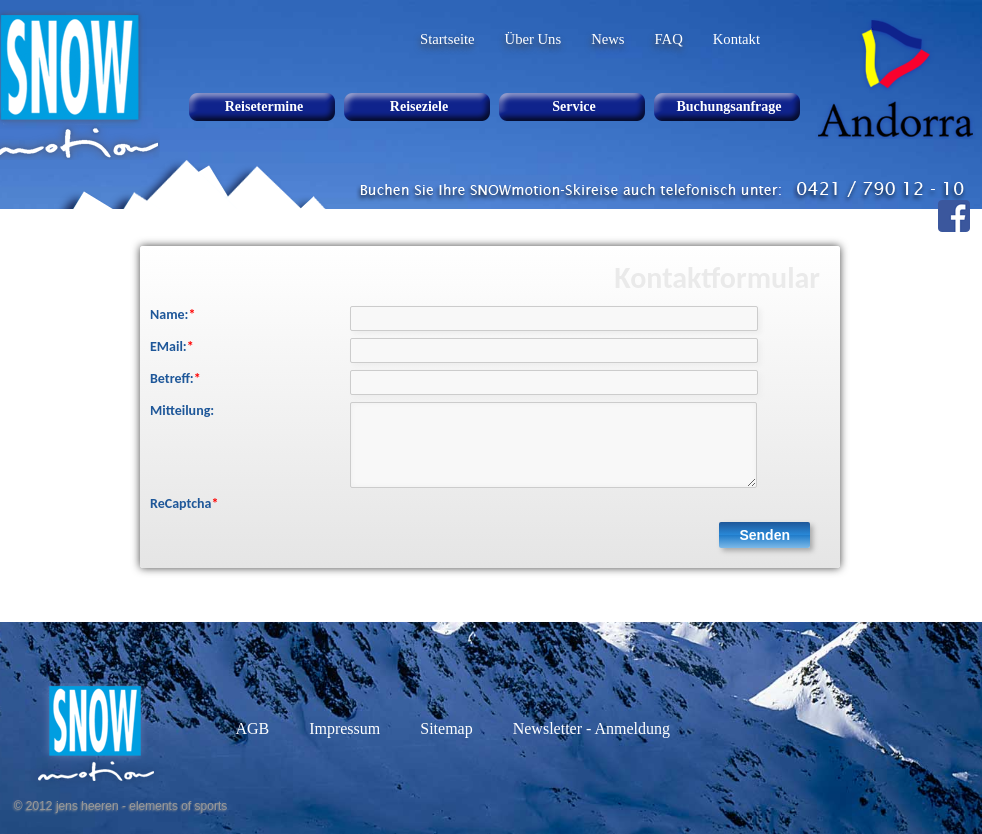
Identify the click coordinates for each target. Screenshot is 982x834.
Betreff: (175, 378)
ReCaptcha (184, 503)
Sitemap (446, 728)
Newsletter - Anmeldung (591, 728)
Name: (172, 314)
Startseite (447, 39)
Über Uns (533, 39)
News (607, 39)
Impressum (344, 728)
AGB (252, 728)
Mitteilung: (182, 410)
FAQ (669, 39)
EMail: (172, 346)
